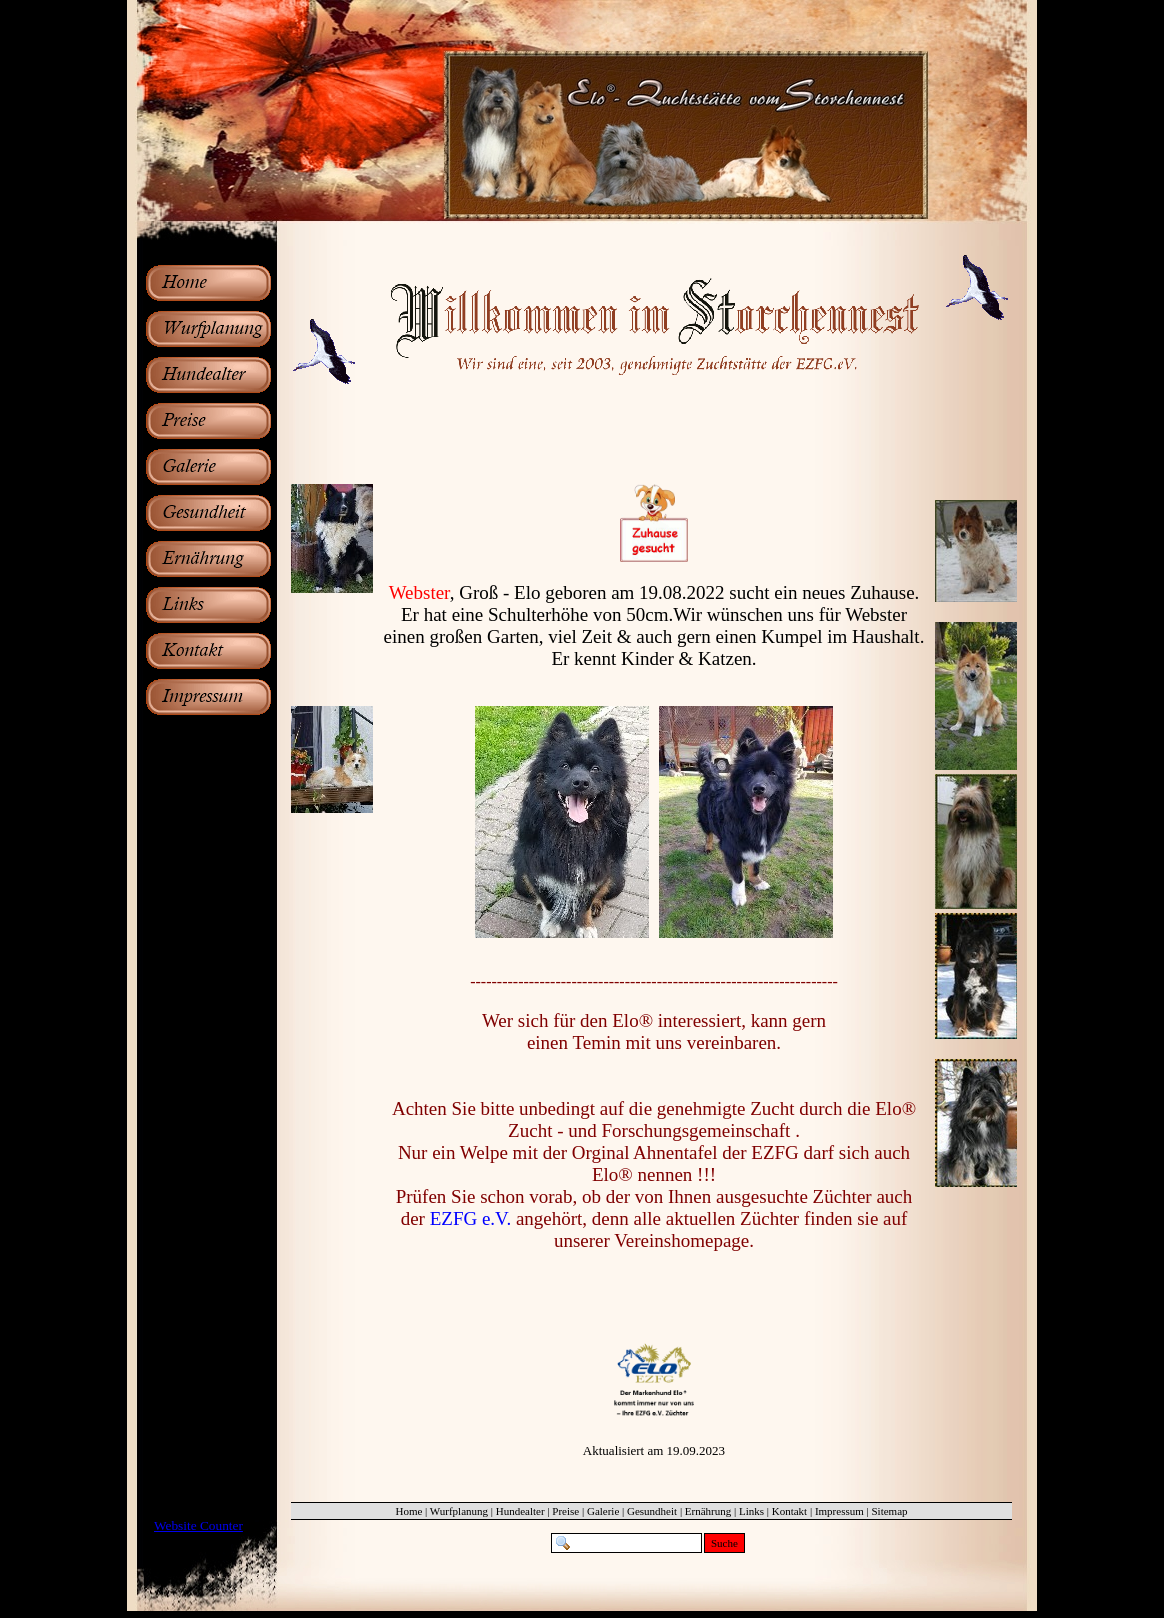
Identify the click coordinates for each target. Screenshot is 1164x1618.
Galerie (603, 1511)
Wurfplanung (459, 1511)
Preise (565, 1511)
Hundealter (520, 1511)
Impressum (839, 1511)
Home (408, 1511)
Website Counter (198, 1525)
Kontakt (789, 1511)
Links (751, 1511)
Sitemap (889, 1511)
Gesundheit (652, 1511)
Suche (724, 1543)
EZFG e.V (468, 1218)
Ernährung (708, 1511)
